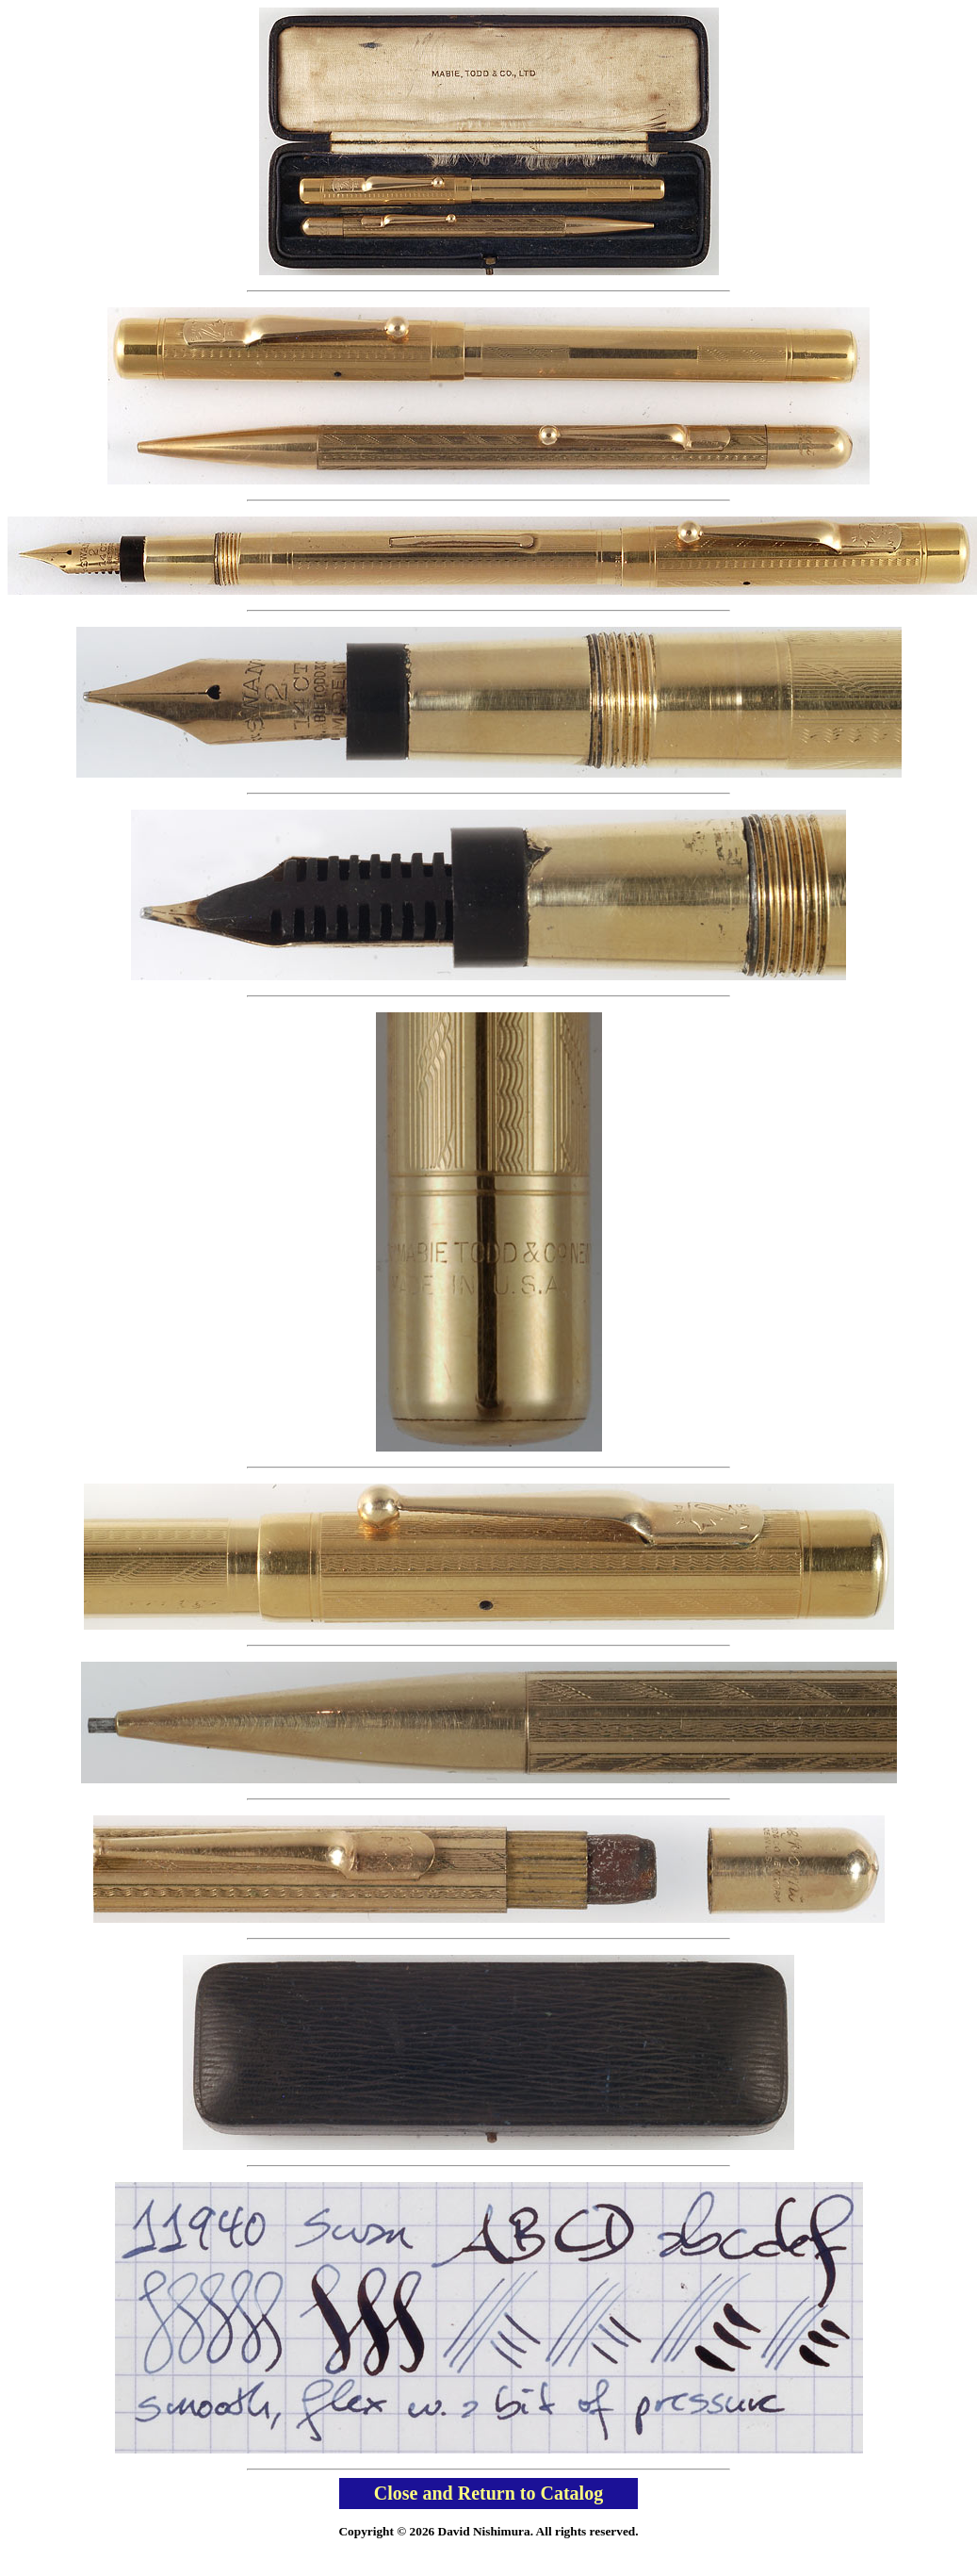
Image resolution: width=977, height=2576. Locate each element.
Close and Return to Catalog (488, 2493)
